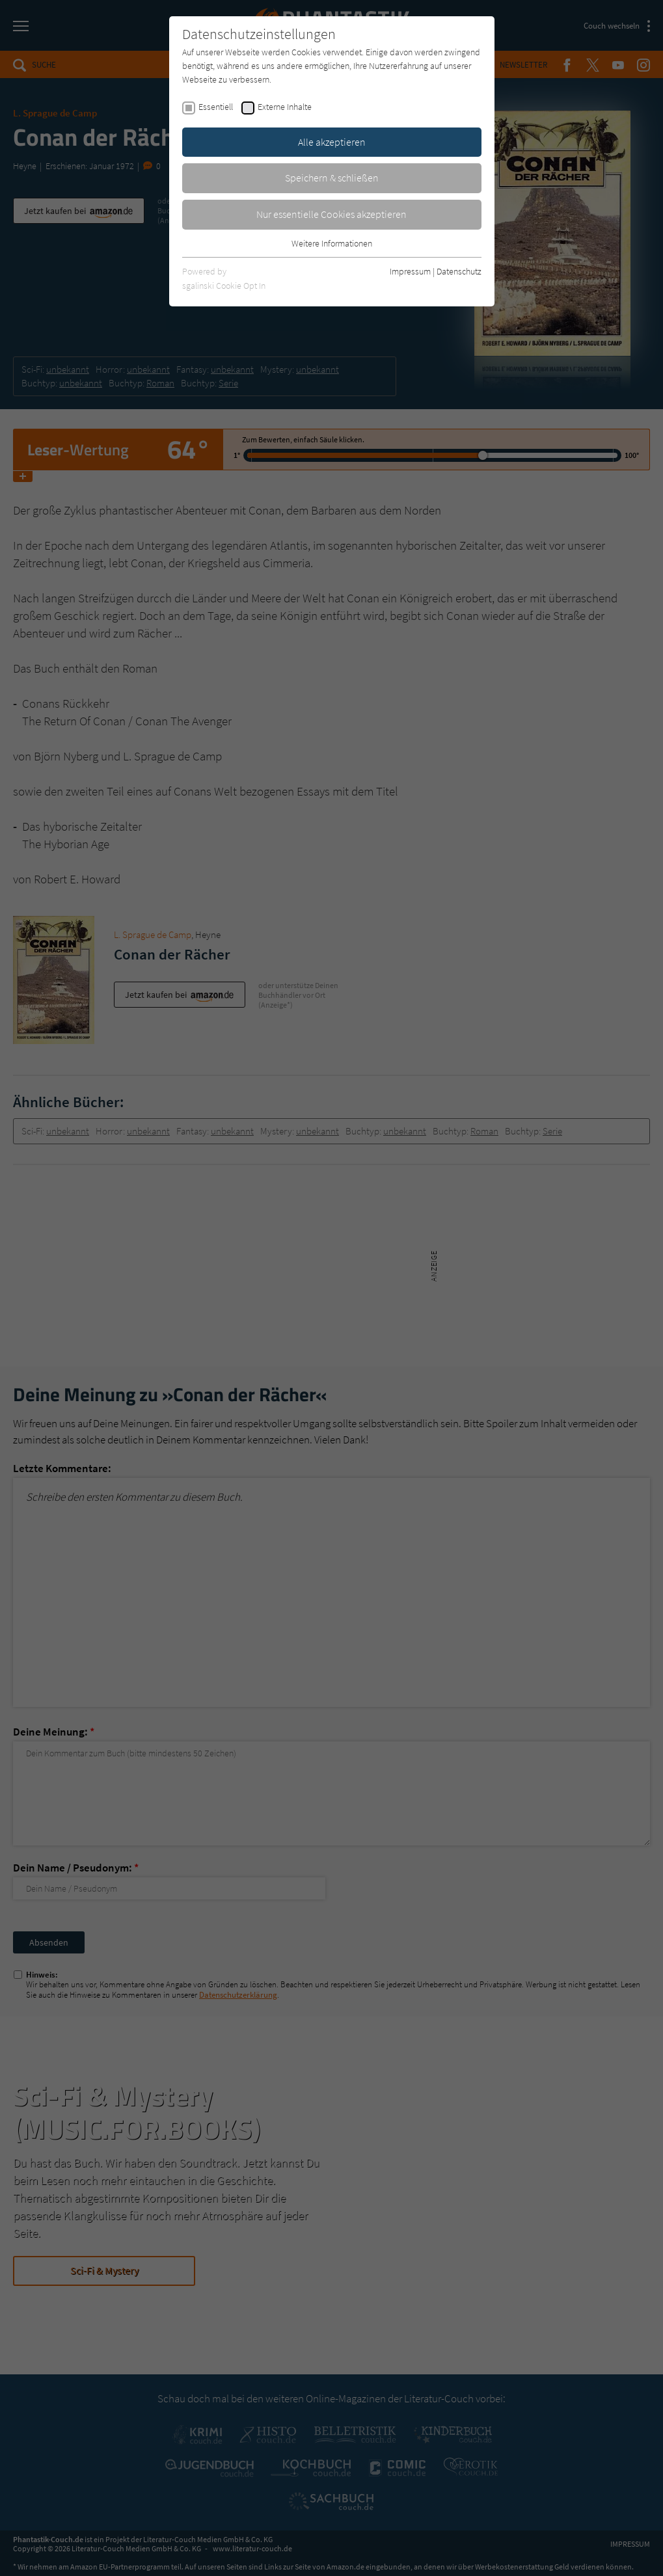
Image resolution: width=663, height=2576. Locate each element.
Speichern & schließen (332, 177)
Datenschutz (459, 271)
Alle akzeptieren (332, 141)
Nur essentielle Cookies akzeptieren (331, 214)
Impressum (410, 271)
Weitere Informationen (331, 243)
